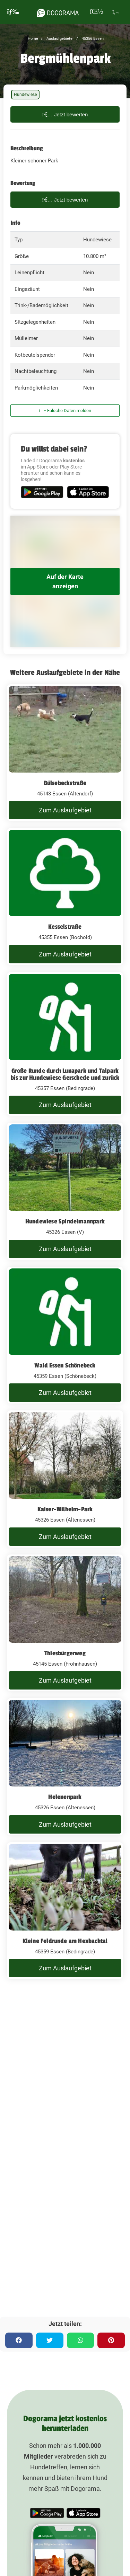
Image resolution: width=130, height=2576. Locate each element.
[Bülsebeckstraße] (65, 752)
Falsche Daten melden (65, 410)
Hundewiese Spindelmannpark (65, 1221)
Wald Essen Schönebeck (64, 1365)
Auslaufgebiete (58, 38)
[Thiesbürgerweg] (65, 1623)
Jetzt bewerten (65, 114)
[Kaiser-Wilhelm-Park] (65, 1479)
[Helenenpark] (65, 1766)
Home (33, 38)
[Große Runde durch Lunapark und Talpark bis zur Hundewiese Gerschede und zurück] (65, 1044)
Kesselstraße (64, 926)
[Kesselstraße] (65, 896)
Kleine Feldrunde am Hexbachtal (65, 1941)
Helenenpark (64, 1797)
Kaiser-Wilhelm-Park (65, 1509)
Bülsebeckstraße (65, 783)
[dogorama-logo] (58, 12)
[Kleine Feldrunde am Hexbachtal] (65, 1910)
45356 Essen (92, 38)
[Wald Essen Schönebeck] (65, 1335)
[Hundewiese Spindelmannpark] (65, 1191)
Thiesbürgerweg (65, 1653)
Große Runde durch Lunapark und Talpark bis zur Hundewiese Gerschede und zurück (65, 1074)
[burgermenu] (13, 12)
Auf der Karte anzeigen (65, 581)
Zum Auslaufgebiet (65, 810)
